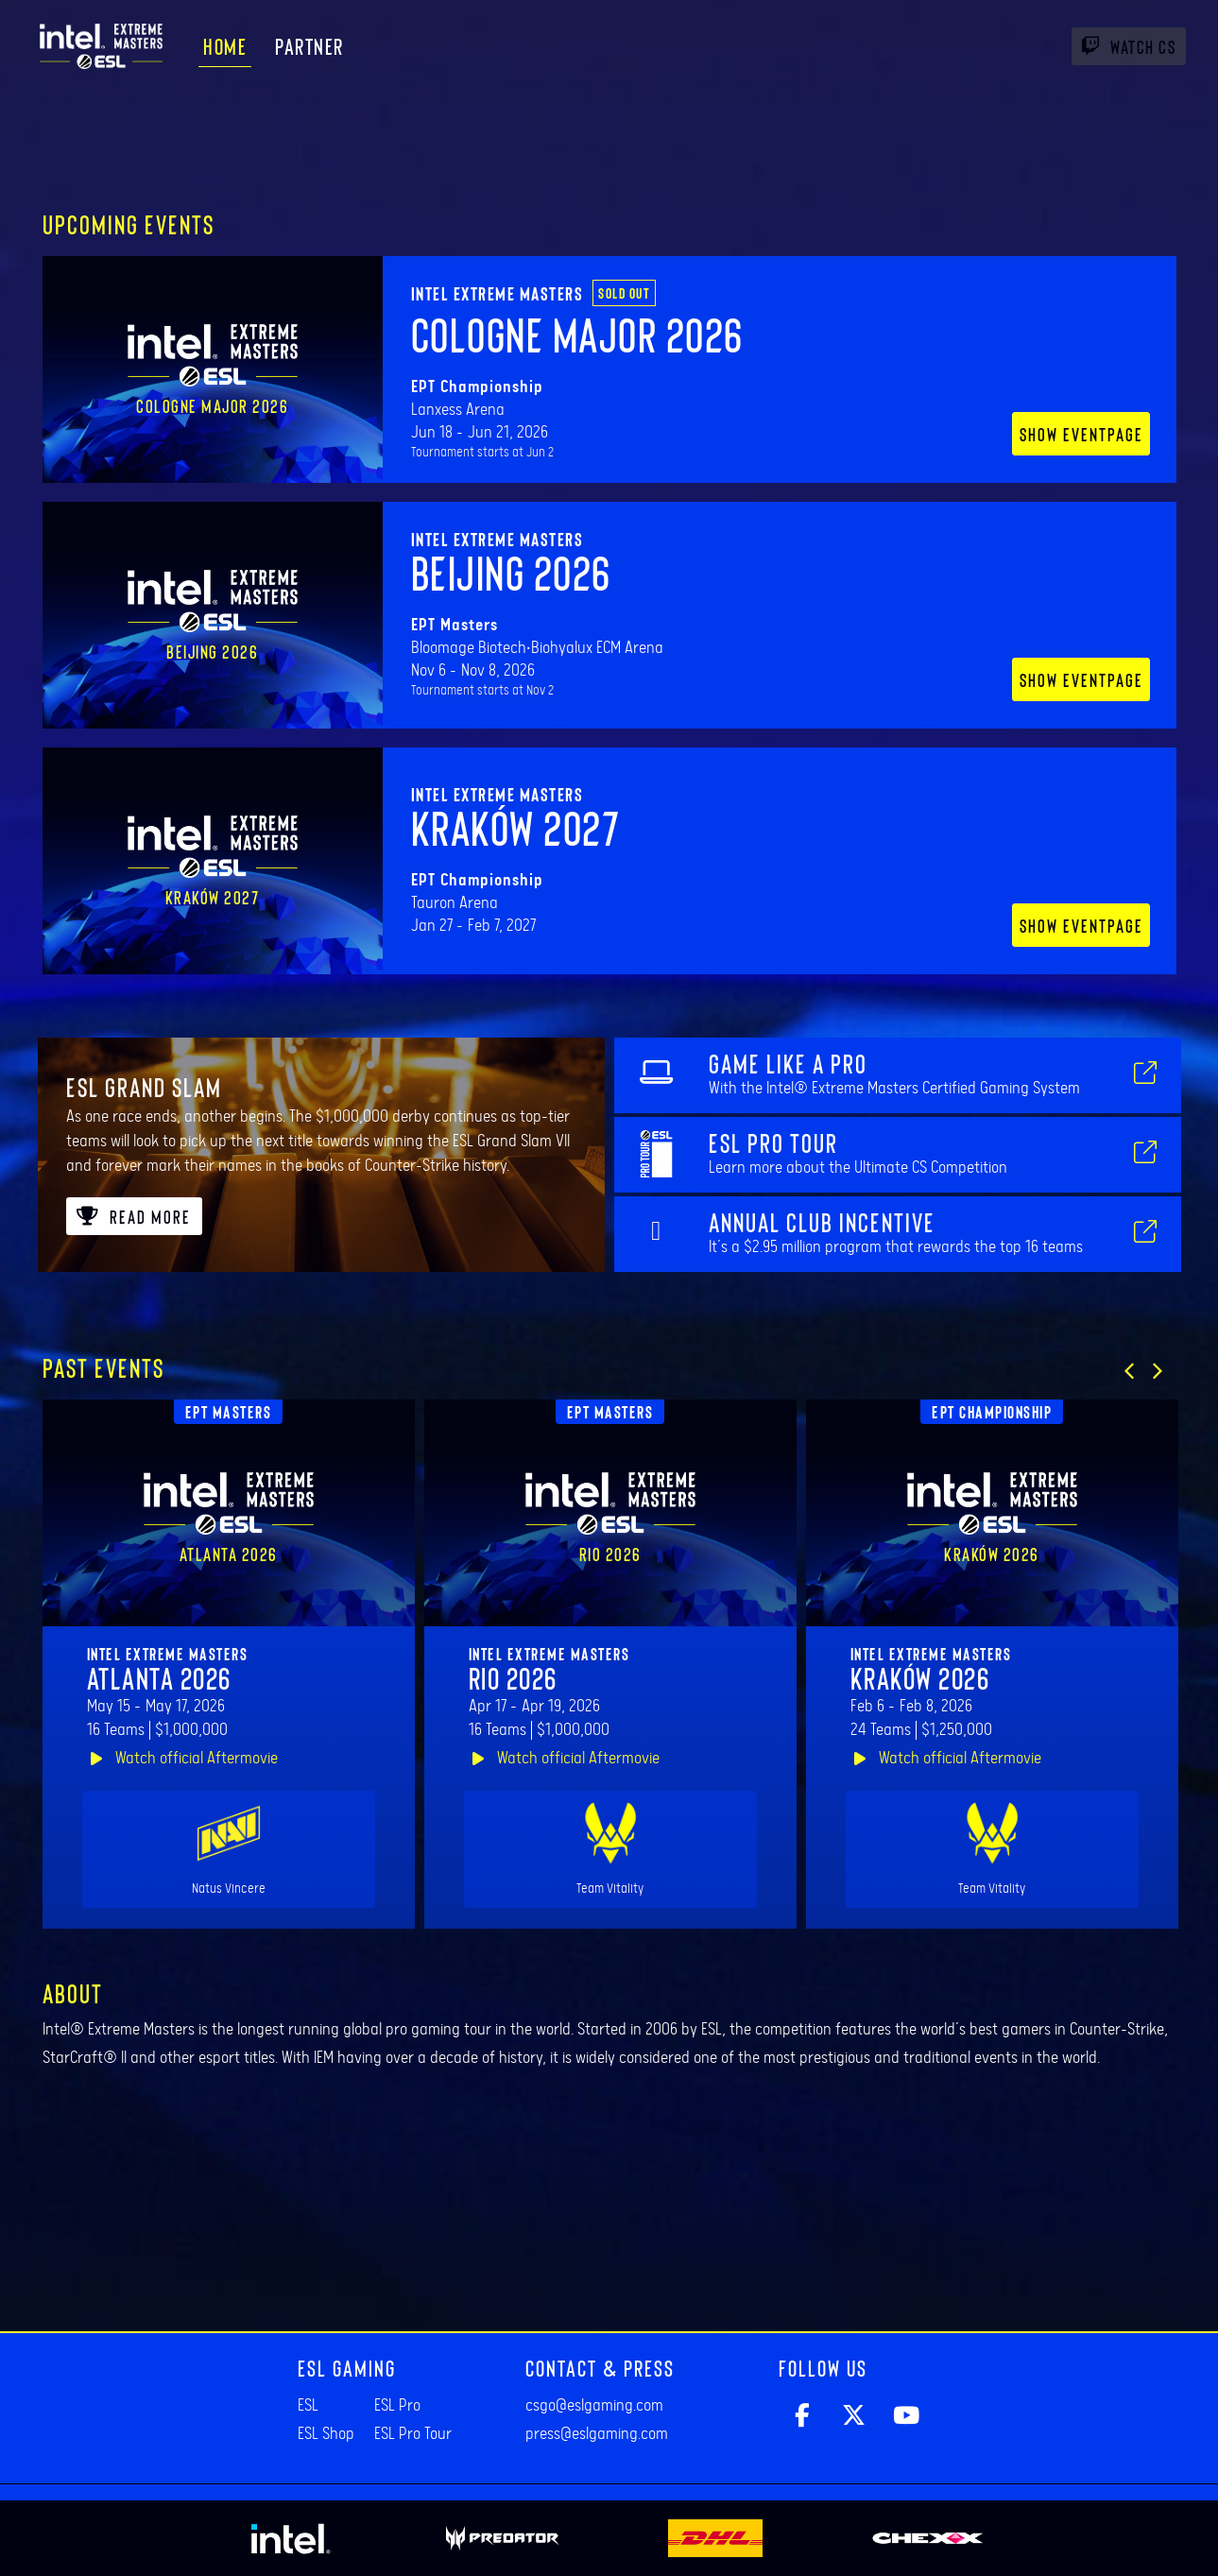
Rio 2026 (513, 1677)
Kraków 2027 (516, 827)
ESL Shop (326, 2434)
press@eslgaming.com (596, 2434)
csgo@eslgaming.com (594, 2405)
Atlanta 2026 (159, 1677)
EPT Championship (992, 1411)
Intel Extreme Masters (497, 293)
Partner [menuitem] (309, 46)
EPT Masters (228, 1411)
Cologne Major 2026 (577, 333)
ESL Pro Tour (413, 2434)
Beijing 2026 (511, 571)
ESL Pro (397, 2405)
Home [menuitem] (225, 46)
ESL (308, 2405)
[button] (1129, 1371)
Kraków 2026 (920, 1677)
